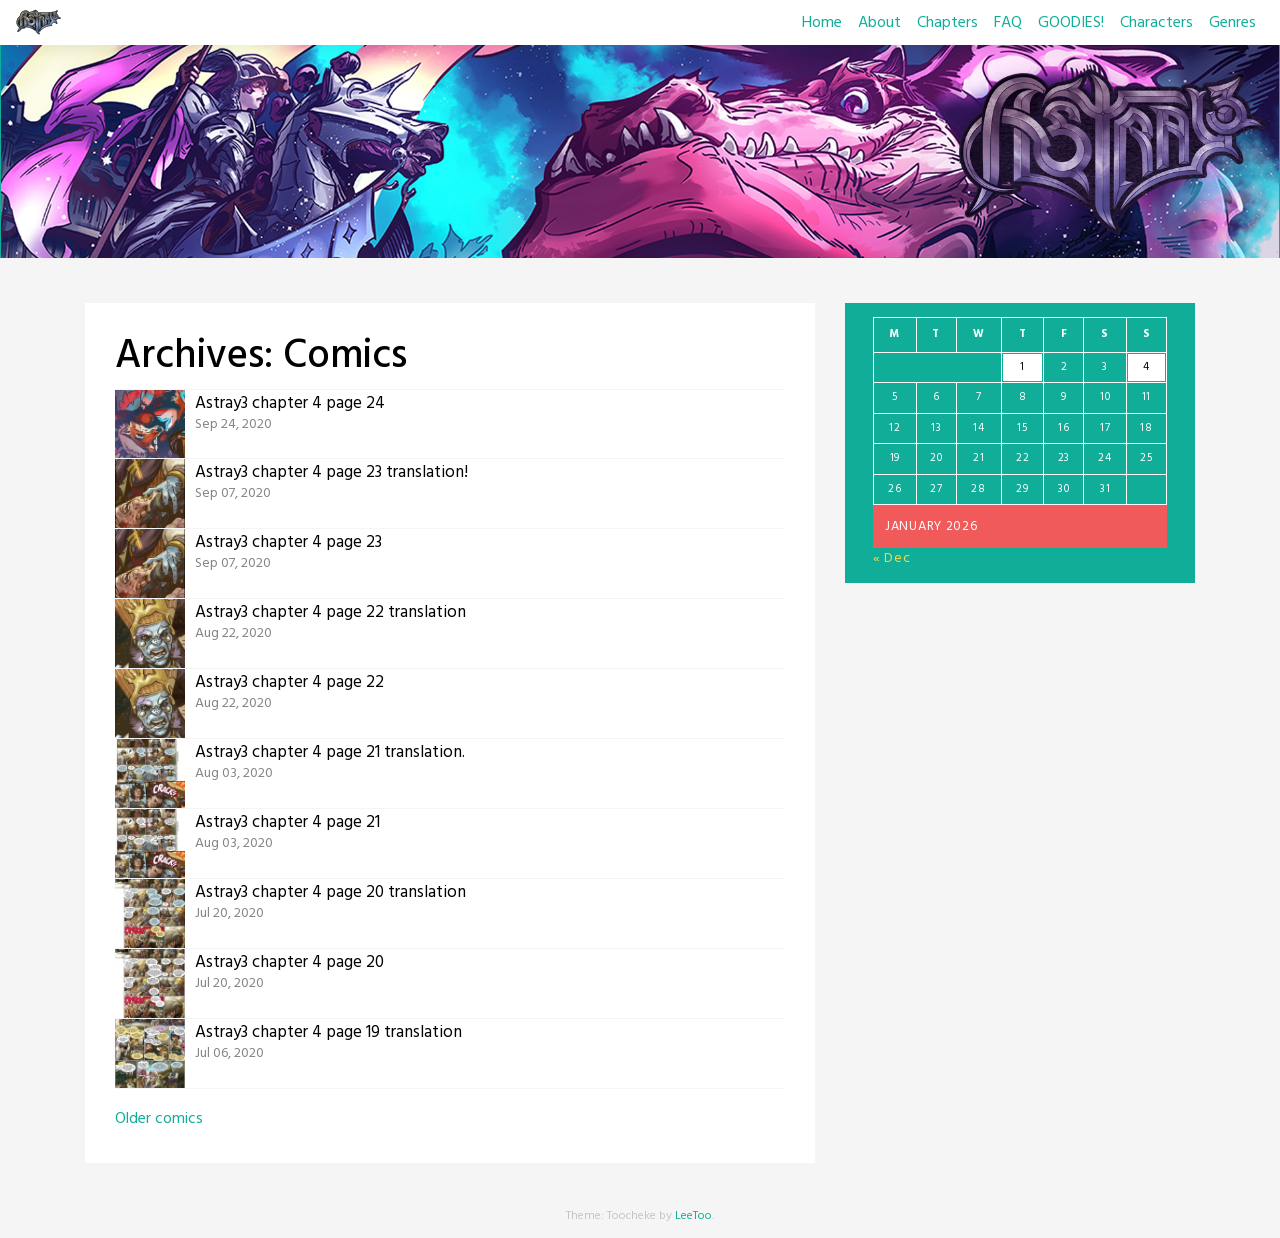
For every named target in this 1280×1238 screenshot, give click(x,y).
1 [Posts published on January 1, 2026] (1022, 367)
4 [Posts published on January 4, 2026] (1146, 367)
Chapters (947, 23)
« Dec (892, 558)
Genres (1232, 23)
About (879, 23)
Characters (1156, 23)
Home (822, 23)
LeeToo (693, 1216)
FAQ (1008, 23)
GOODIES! (1071, 23)
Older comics (159, 1119)
